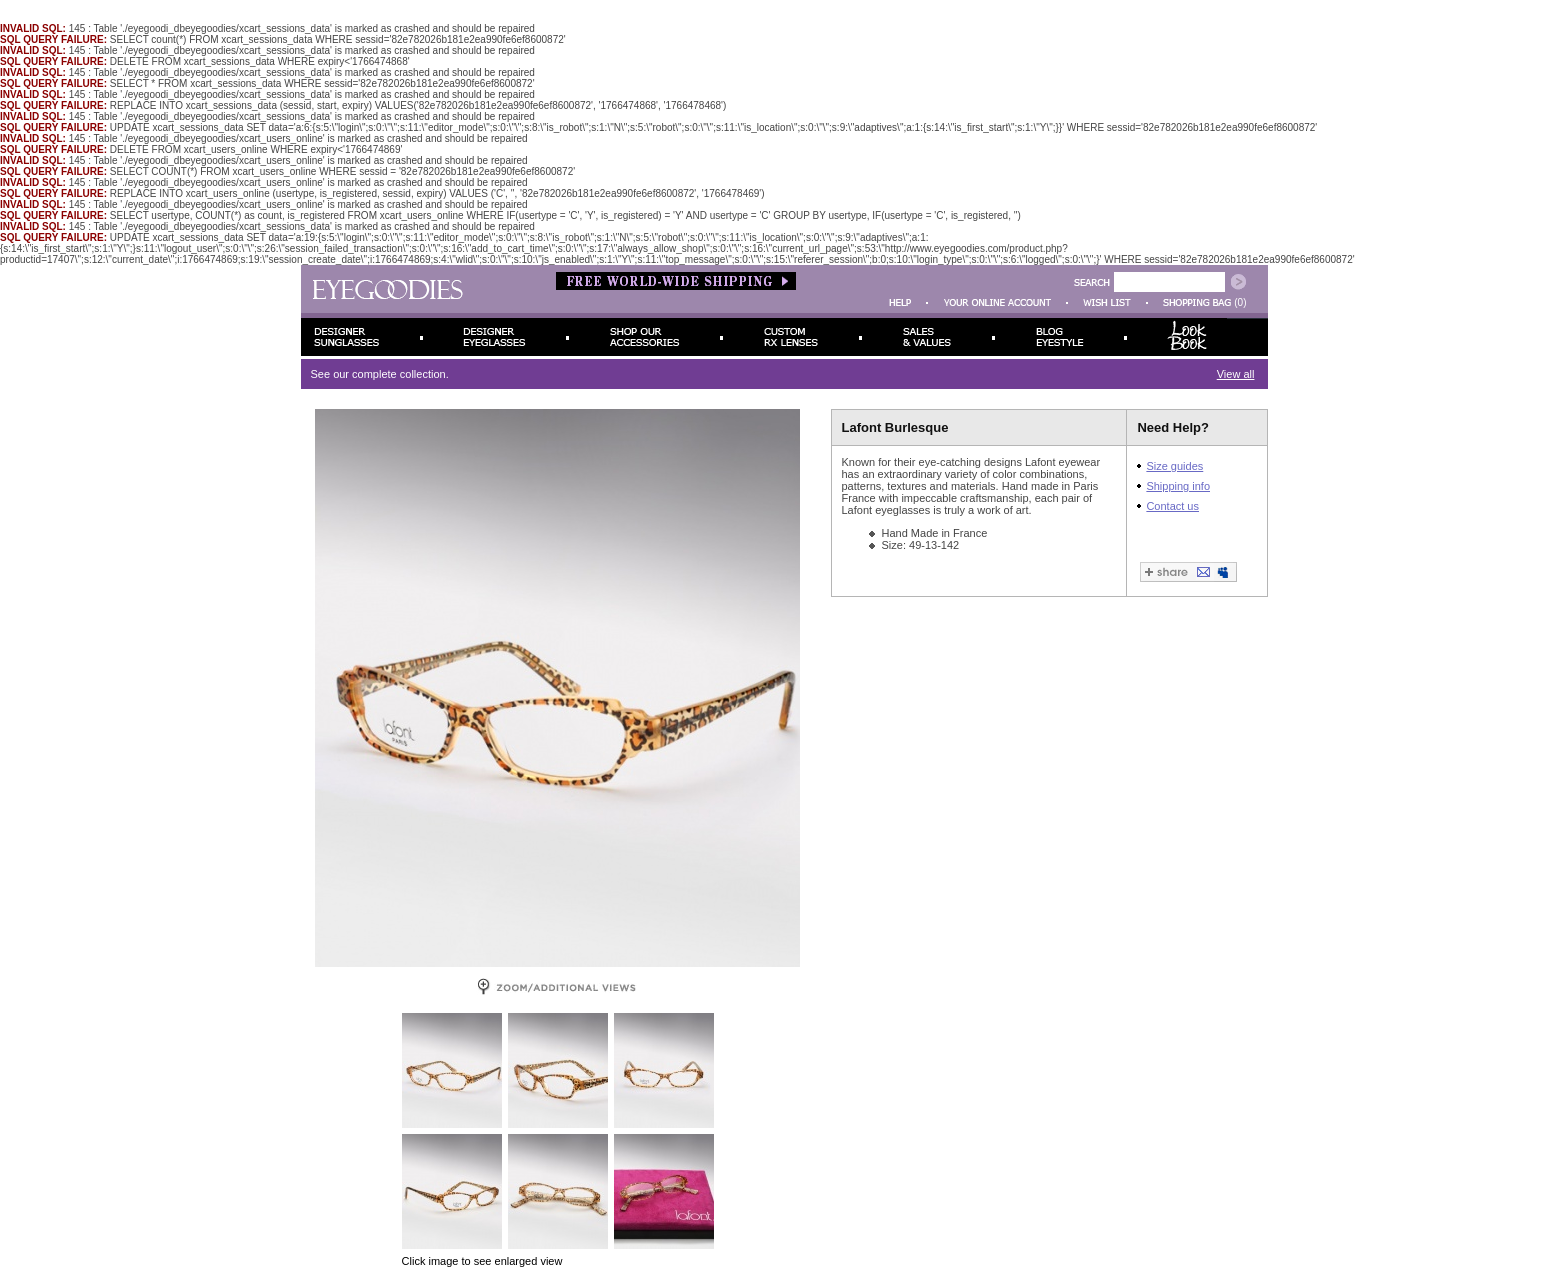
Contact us (1172, 506)
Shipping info (1178, 486)
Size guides (1174, 466)
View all (1236, 374)
